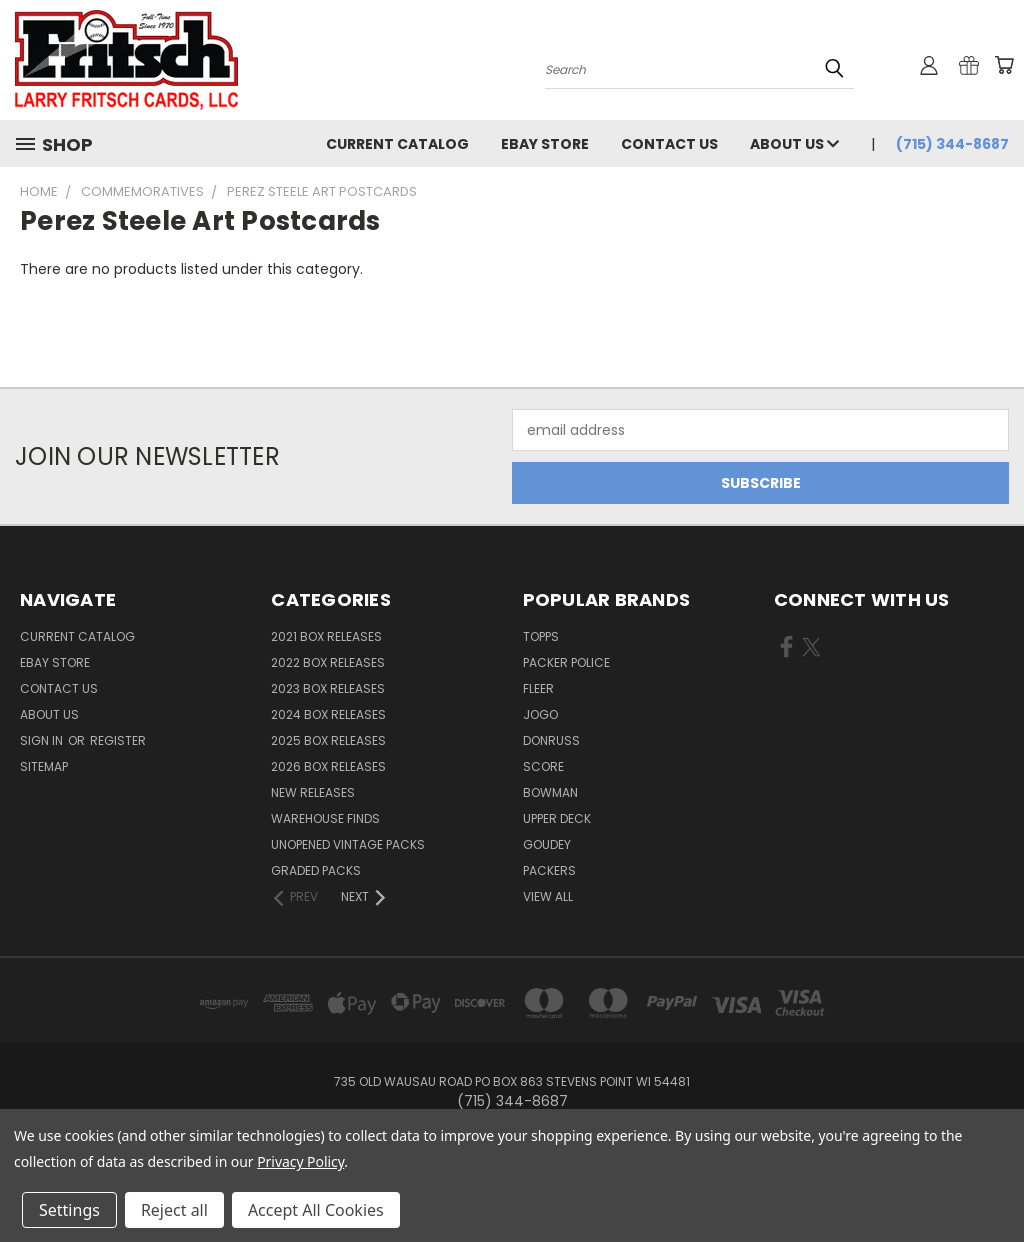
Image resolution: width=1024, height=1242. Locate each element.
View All (548, 896)
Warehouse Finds (325, 818)
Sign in (43, 740)
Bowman (550, 792)
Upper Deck (557, 818)
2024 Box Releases (328, 714)
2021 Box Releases (326, 636)
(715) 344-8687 (952, 144)
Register (118, 740)
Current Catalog (397, 144)
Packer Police (566, 662)
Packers (549, 870)
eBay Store (545, 144)
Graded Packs (316, 870)
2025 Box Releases (328, 740)
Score (543, 766)
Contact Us (669, 144)
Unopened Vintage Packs (348, 844)
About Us (794, 144)
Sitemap (44, 766)
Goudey (547, 844)
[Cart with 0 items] (1004, 65)
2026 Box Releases (328, 766)
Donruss (551, 740)
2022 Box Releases (328, 662)
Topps (541, 636)
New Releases (313, 792)
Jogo (540, 714)
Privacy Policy (300, 1161)
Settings (69, 1210)
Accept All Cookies (316, 1210)
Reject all (174, 1210)
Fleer (538, 688)
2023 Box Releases (328, 688)
